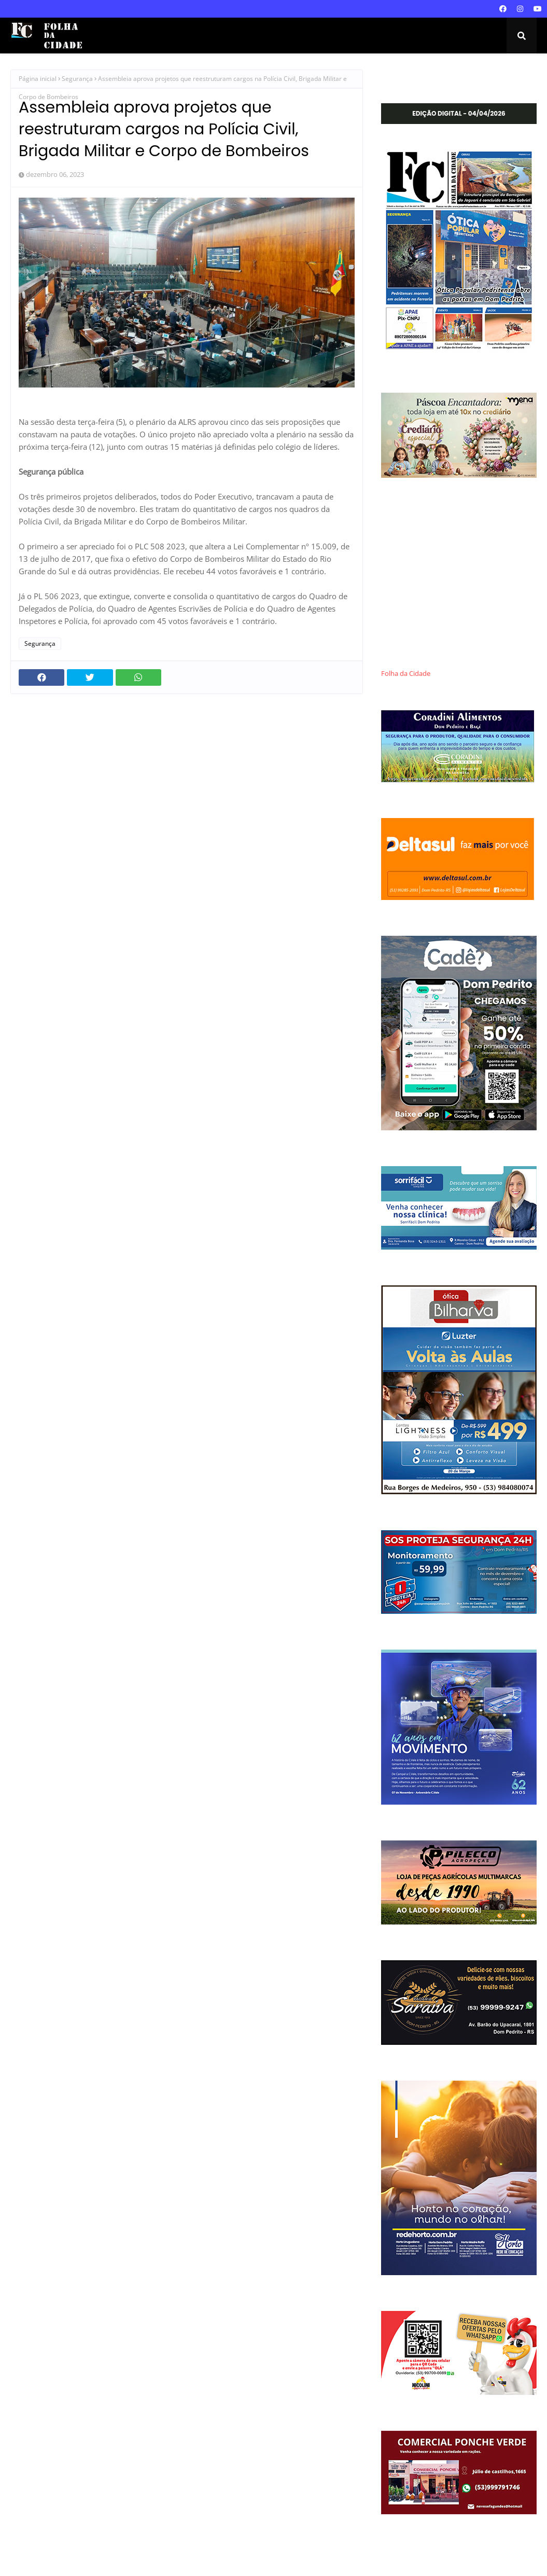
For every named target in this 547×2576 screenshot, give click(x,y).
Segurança (77, 78)
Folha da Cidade (405, 673)
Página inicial (38, 78)
